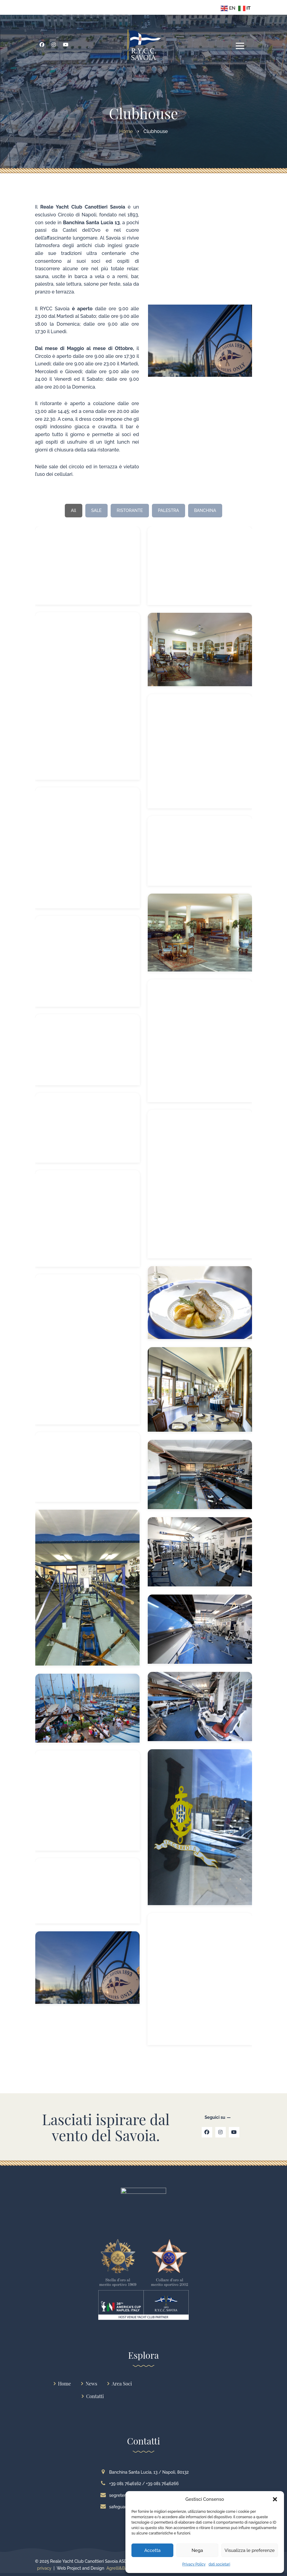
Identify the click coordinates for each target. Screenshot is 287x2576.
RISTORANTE (130, 510)
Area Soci (122, 2383)
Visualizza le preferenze (250, 2550)
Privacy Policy (194, 2564)
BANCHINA (205, 510)
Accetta (152, 2550)
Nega (197, 2550)
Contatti (95, 2396)
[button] (275, 2499)
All (73, 510)
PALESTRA (168, 510)
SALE (96, 510)
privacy (44, 2568)
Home (64, 2383)
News (91, 2383)
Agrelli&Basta (119, 2568)
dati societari (219, 2564)
